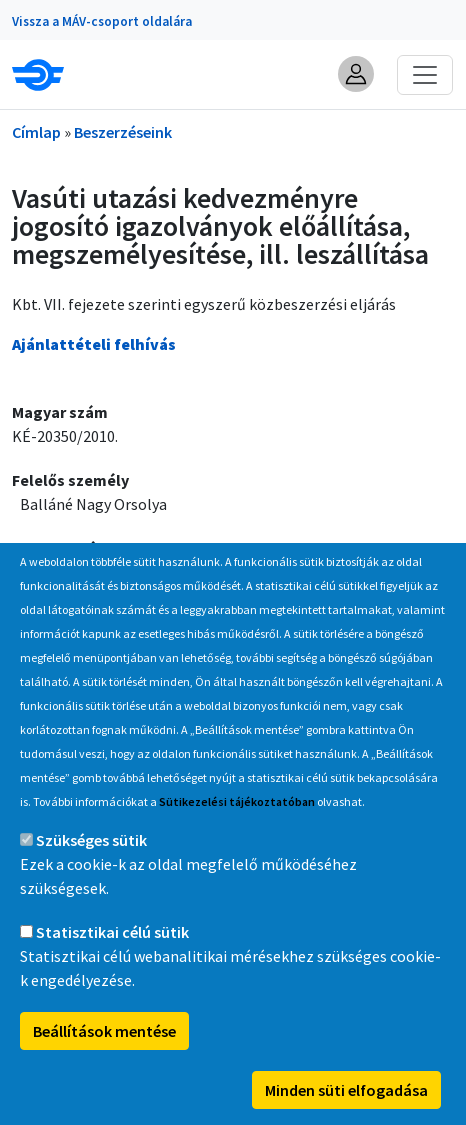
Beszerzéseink (123, 132)
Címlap (36, 132)
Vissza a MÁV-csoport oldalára (102, 21)
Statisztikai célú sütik (112, 976)
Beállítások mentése (104, 1075)
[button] (356, 74)
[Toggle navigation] (425, 75)
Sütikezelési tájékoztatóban (237, 845)
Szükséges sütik (91, 884)
